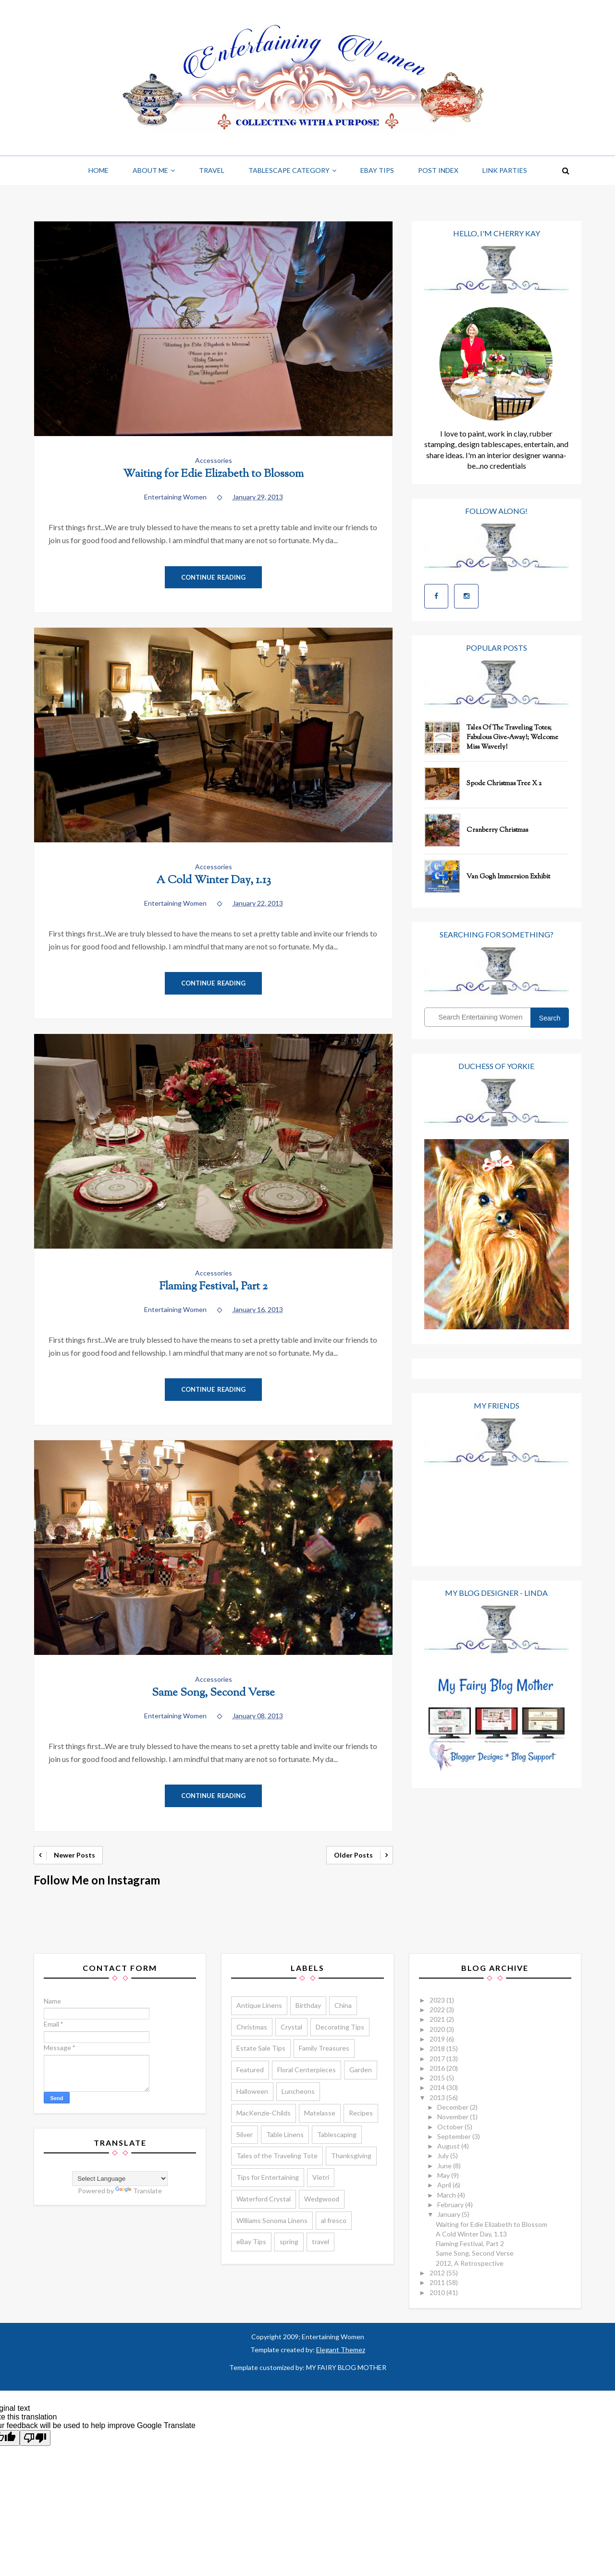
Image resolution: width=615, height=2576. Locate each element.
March (447, 2195)
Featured (250, 2070)
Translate (138, 2191)
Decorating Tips (340, 2027)
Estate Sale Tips (260, 2048)
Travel (211, 170)
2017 (438, 2058)
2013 (438, 2097)
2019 (438, 2039)
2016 (438, 2068)
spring (289, 2241)
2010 (438, 2292)
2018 (438, 2048)
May (444, 2175)
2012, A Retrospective (470, 2263)
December (453, 2107)
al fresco (333, 2220)
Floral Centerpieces (306, 2070)
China (343, 2005)
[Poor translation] (35, 2438)
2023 (438, 2000)
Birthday (308, 2005)
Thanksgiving (351, 2155)
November (453, 2117)
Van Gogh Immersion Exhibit (508, 877)
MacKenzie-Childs (263, 2113)
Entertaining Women (332, 2337)
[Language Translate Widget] (120, 2178)
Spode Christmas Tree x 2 (504, 784)
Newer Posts (74, 1855)
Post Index (438, 170)
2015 (438, 2078)
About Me (150, 170)
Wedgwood (321, 2199)
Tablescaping (337, 2134)
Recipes (361, 2113)
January (449, 2214)
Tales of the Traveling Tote (277, 2155)
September (454, 2136)
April (445, 2185)
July (443, 2155)
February (451, 2204)
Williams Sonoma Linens (272, 2220)
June (445, 2166)
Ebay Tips (377, 170)
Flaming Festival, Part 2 (213, 1287)
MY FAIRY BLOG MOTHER (346, 2367)
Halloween (252, 2091)
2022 (438, 2009)
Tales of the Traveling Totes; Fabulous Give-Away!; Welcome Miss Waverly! (512, 737)
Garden (360, 2070)
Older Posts (353, 1855)
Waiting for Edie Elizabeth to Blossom (213, 474)
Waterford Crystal (263, 2199)
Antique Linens (259, 2005)
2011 (438, 2282)
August (449, 2146)
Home (98, 170)
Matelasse (319, 2113)
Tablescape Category (289, 170)
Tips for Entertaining (267, 2177)
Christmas (251, 2027)
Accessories (213, 460)
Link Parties (504, 170)
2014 (438, 2087)
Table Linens (285, 2134)
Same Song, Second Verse (213, 1693)
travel (320, 2241)
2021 (438, 2019)
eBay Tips (251, 2241)
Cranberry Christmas (497, 830)
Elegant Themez (340, 2349)
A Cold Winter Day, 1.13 (213, 880)
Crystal (291, 2027)
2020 (438, 2029)
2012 (438, 2273)
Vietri (320, 2177)
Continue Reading (213, 577)
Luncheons (298, 2091)
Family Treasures (324, 2048)
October (451, 2127)
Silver (244, 2134)
